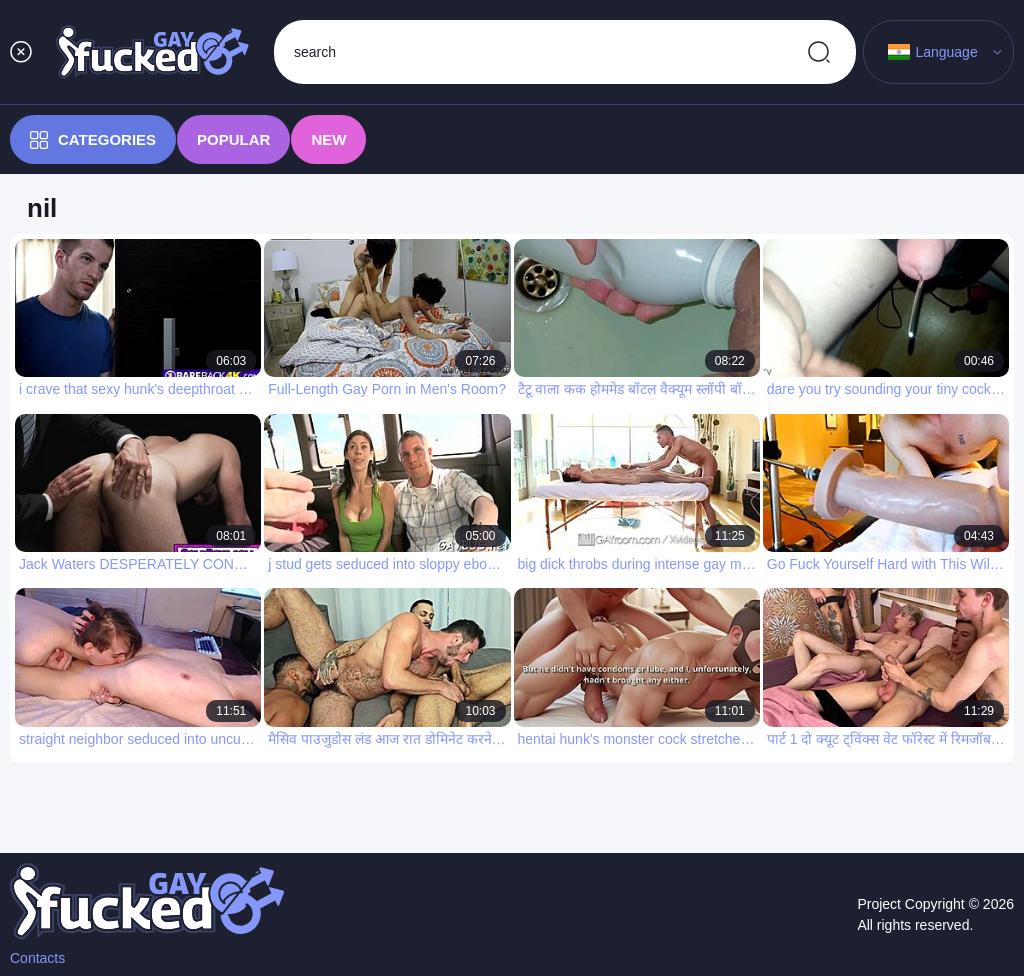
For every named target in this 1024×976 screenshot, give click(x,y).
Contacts (37, 958)
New (328, 139)
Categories (93, 140)
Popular (233, 139)
